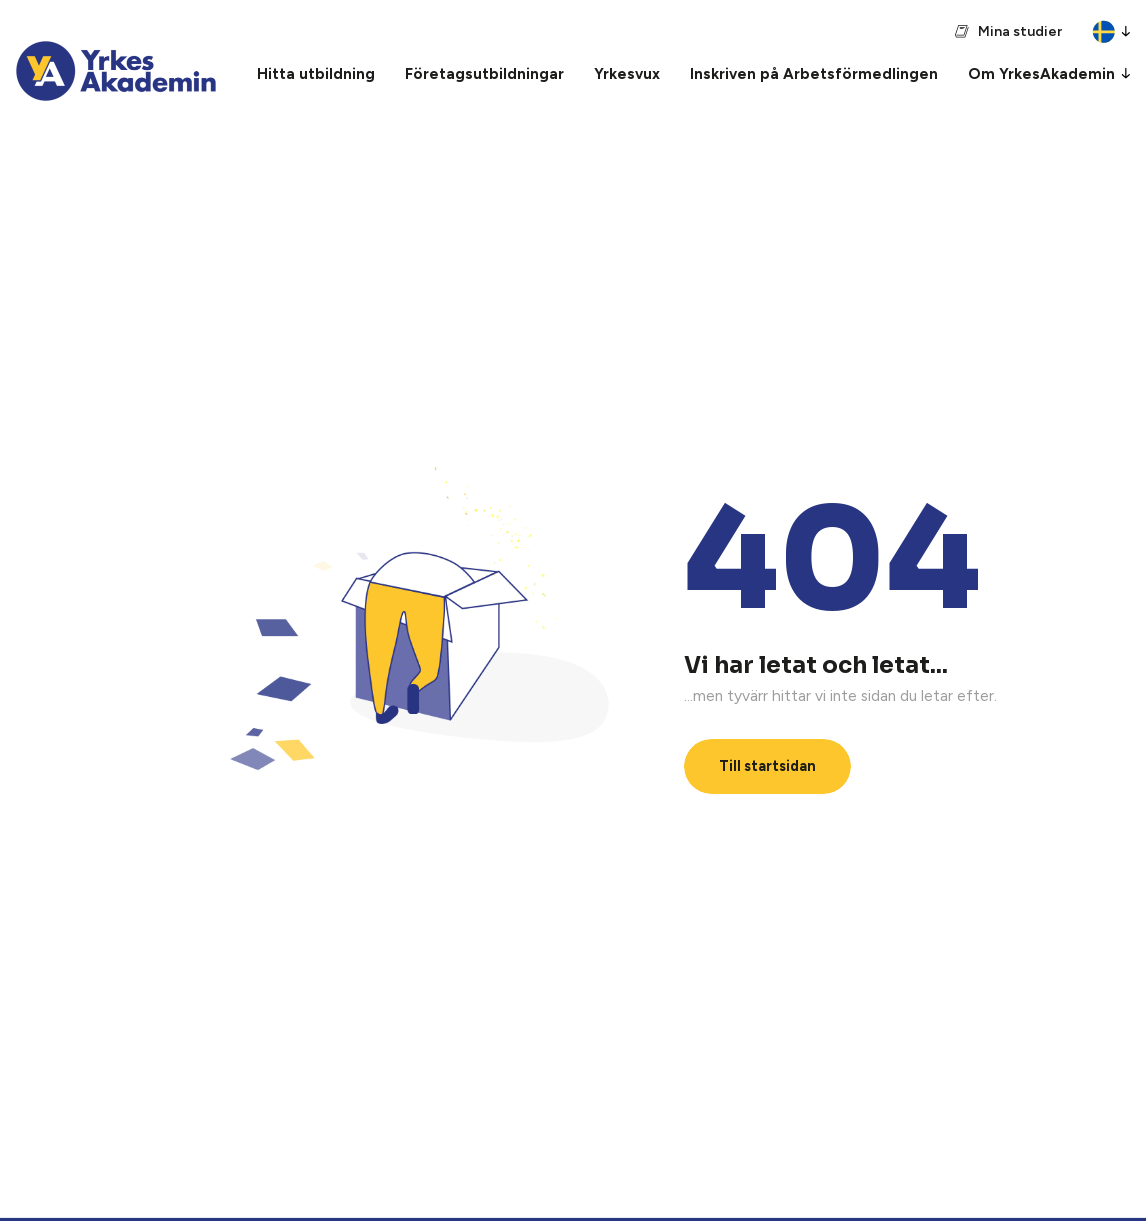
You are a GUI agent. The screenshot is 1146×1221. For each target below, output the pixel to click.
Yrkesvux (627, 74)
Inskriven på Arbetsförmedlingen (814, 74)
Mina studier (1020, 31)
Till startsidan (767, 766)
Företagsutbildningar (484, 74)
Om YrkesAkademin (1041, 74)
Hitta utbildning (316, 74)
